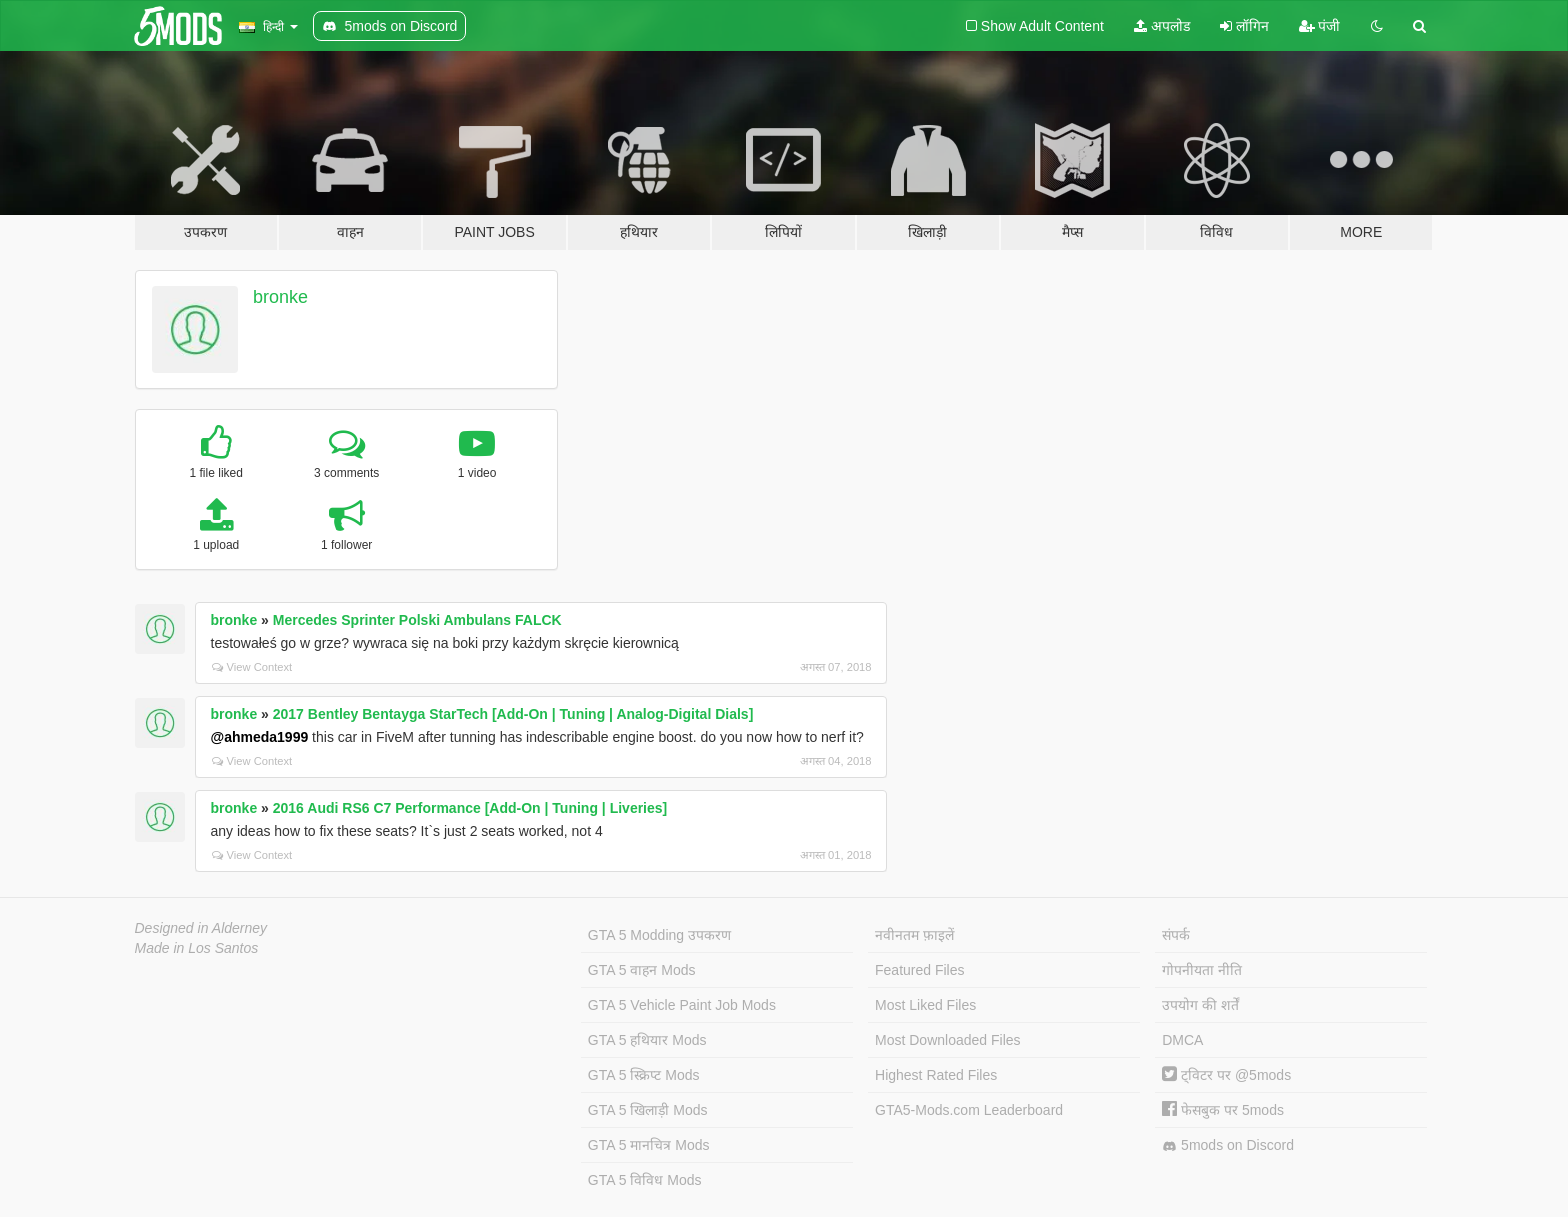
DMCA (1182, 1040)
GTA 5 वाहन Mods (642, 970)
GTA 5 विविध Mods (645, 1180)
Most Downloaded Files (948, 1040)
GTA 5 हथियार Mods (647, 1040)
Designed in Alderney (201, 928)
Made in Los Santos (197, 948)
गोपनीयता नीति (1202, 970)
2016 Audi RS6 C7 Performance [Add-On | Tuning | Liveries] (470, 808)
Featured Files (919, 970)
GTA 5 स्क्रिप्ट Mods (644, 1075)
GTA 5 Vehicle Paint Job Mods (682, 1005)
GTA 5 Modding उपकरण (659, 935)
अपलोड (1162, 26)
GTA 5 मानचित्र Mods (649, 1145)
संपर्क (1176, 935)
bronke (280, 297)
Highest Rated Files (936, 1075)
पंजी (1320, 26)
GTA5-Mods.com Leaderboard (969, 1110)
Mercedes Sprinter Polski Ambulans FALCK (417, 620)
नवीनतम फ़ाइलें (914, 935)
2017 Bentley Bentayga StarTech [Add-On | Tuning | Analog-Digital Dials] (513, 714)
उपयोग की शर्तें (1200, 1005)
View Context (252, 667)
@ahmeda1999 (260, 737)
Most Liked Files (925, 1005)
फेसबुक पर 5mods (1223, 1110)
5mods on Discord (1228, 1145)
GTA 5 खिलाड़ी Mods (648, 1110)
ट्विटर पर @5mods (1226, 1075)
